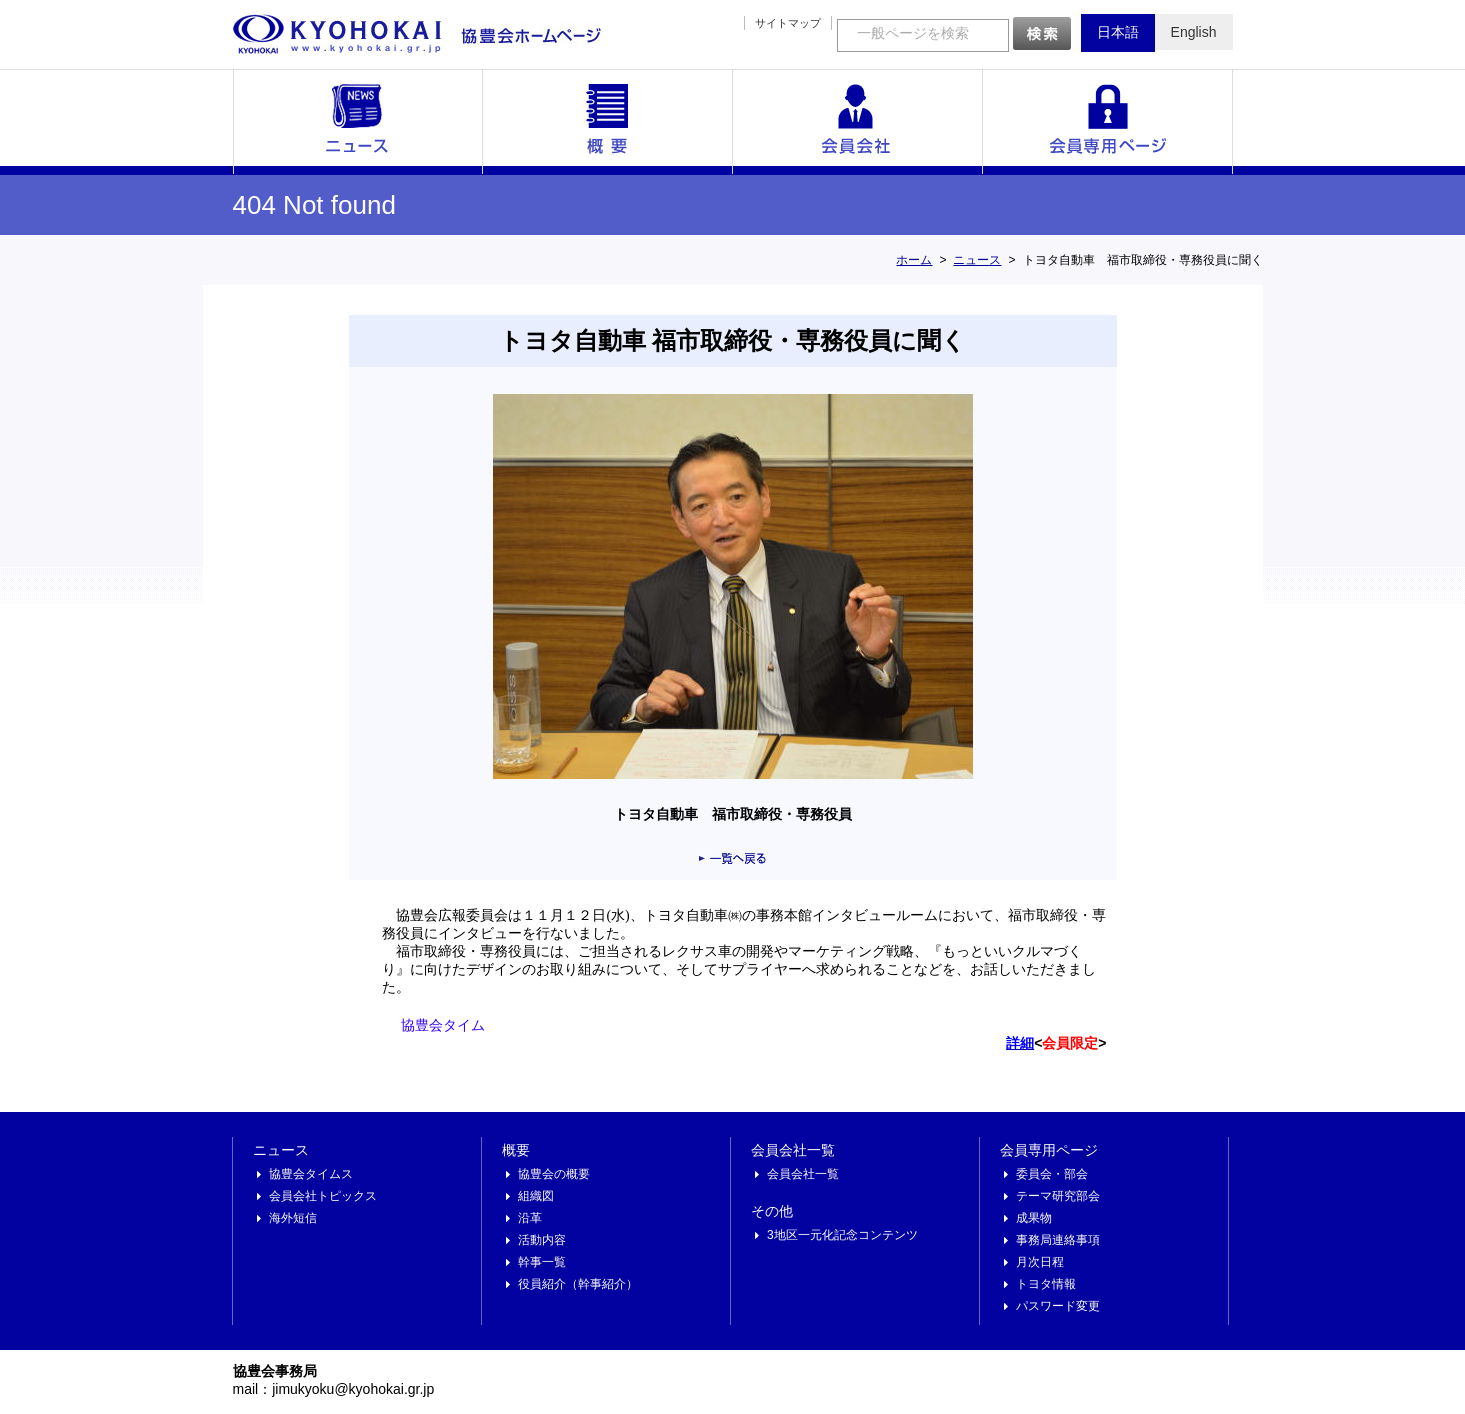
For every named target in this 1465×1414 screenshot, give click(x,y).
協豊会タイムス (311, 1174)
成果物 (1034, 1218)
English (1194, 32)
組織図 (536, 1196)
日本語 (1118, 32)
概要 (608, 122)
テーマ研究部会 (1058, 1196)
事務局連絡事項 (1058, 1240)
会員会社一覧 (858, 122)
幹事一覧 (542, 1262)
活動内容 (542, 1240)
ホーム (914, 260)
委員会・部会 (1052, 1174)
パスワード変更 (1058, 1306)
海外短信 (293, 1218)
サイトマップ (788, 23)
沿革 (530, 1218)
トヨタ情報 (1046, 1284)
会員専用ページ (1108, 122)
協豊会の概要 (554, 1174)
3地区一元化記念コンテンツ (842, 1235)
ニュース (358, 122)
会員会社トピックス (323, 1196)
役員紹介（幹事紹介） (578, 1284)
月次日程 (1040, 1262)
